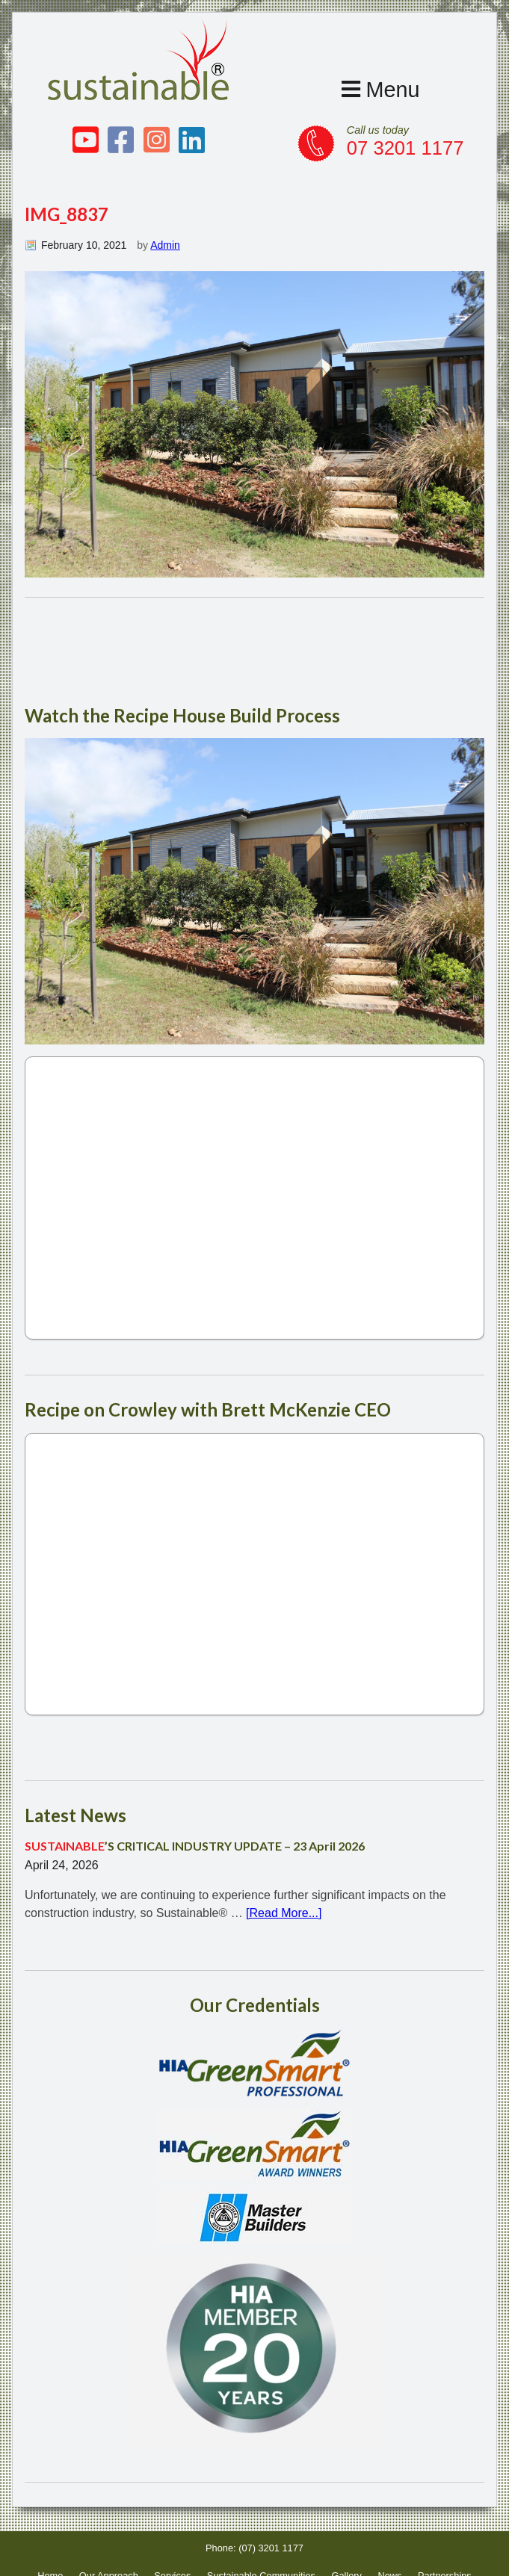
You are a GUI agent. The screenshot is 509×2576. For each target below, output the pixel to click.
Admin (165, 245)
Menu (381, 90)
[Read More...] (283, 1913)
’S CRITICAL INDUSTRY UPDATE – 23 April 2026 (195, 1846)
